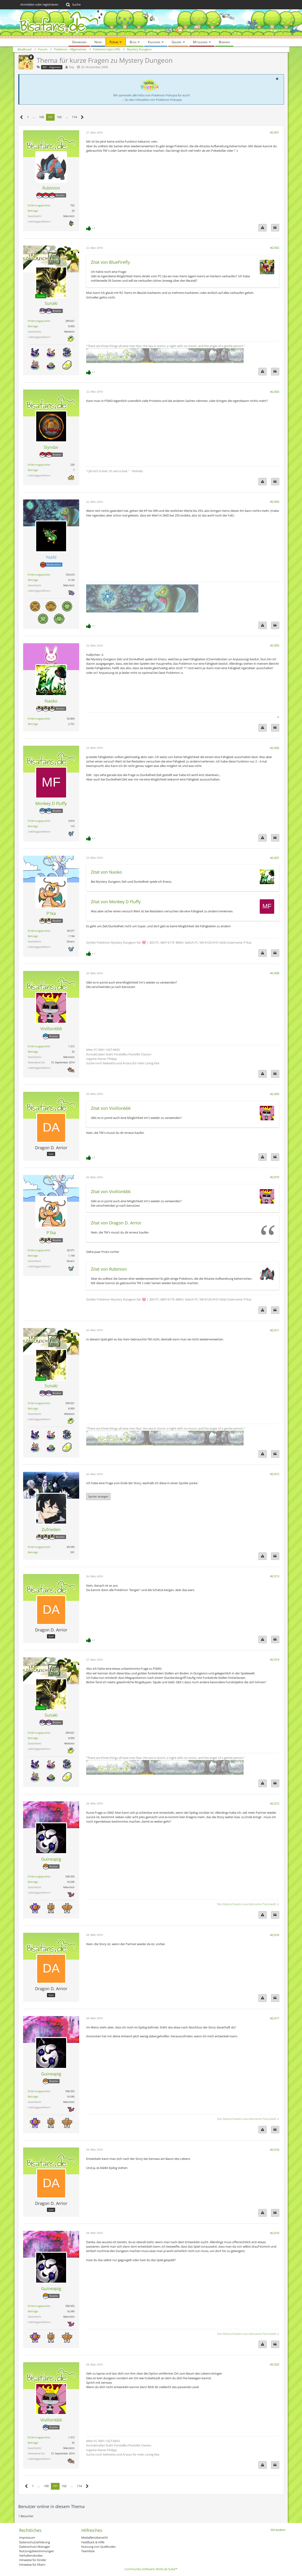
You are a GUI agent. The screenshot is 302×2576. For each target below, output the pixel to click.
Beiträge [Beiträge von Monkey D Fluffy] (33, 826)
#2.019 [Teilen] (274, 2233)
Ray (71, 67)
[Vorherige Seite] (21, 117)
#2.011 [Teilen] (274, 1330)
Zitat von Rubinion (109, 1269)
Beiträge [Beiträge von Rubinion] (33, 210)
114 (74, 117)
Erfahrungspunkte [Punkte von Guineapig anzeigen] (39, 1876)
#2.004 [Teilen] (274, 501)
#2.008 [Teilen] (274, 973)
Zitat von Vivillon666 (111, 1108)
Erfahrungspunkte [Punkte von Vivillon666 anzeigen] (39, 1046)
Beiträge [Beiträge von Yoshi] (33, 580)
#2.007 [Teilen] (274, 858)
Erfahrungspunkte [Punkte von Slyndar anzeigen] (39, 464)
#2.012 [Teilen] (274, 1474)
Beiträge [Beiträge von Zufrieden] (33, 1552)
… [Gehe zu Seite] (34, 117)
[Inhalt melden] (262, 227)
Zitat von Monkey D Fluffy (116, 901)
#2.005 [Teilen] (274, 645)
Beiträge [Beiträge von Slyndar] (33, 470)
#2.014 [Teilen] (274, 1659)
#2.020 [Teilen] (274, 2364)
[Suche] (73, 4)
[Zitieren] (275, 227)
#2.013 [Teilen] (274, 1576)
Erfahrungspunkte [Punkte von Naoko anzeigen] (39, 718)
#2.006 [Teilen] (274, 748)
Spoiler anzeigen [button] (98, 1496)
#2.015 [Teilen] (274, 1803)
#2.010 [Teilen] (274, 1177)
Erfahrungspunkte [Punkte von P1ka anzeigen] (39, 930)
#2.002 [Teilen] (274, 248)
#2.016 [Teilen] (274, 1935)
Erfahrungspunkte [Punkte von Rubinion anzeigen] (39, 205)
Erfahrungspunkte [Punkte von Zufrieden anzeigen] (39, 1547)
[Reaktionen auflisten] (91, 228)
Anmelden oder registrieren (39, 4)
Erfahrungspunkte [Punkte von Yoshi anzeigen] (39, 574)
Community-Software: (151, 2569)
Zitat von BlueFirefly (110, 262)
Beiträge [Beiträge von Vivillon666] (33, 1051)
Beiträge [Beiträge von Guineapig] (33, 1882)
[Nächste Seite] (82, 117)
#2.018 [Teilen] (274, 2149)
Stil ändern (277, 2530)
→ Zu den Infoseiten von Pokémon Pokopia (151, 100)
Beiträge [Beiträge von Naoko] (33, 724)
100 (41, 117)
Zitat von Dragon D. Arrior (116, 1223)
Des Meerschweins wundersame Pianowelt (246, 1904)
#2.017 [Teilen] (274, 2018)
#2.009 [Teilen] (274, 1094)
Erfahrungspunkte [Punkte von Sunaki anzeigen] (39, 321)
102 (59, 117)
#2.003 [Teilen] (274, 392)
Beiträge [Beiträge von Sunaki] (33, 326)
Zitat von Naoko (106, 872)
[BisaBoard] (151, 24)
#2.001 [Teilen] (274, 132)
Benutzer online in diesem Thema (51, 2506)
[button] (277, 79)
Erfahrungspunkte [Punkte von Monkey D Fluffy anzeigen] (39, 820)
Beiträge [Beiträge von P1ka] (33, 936)
